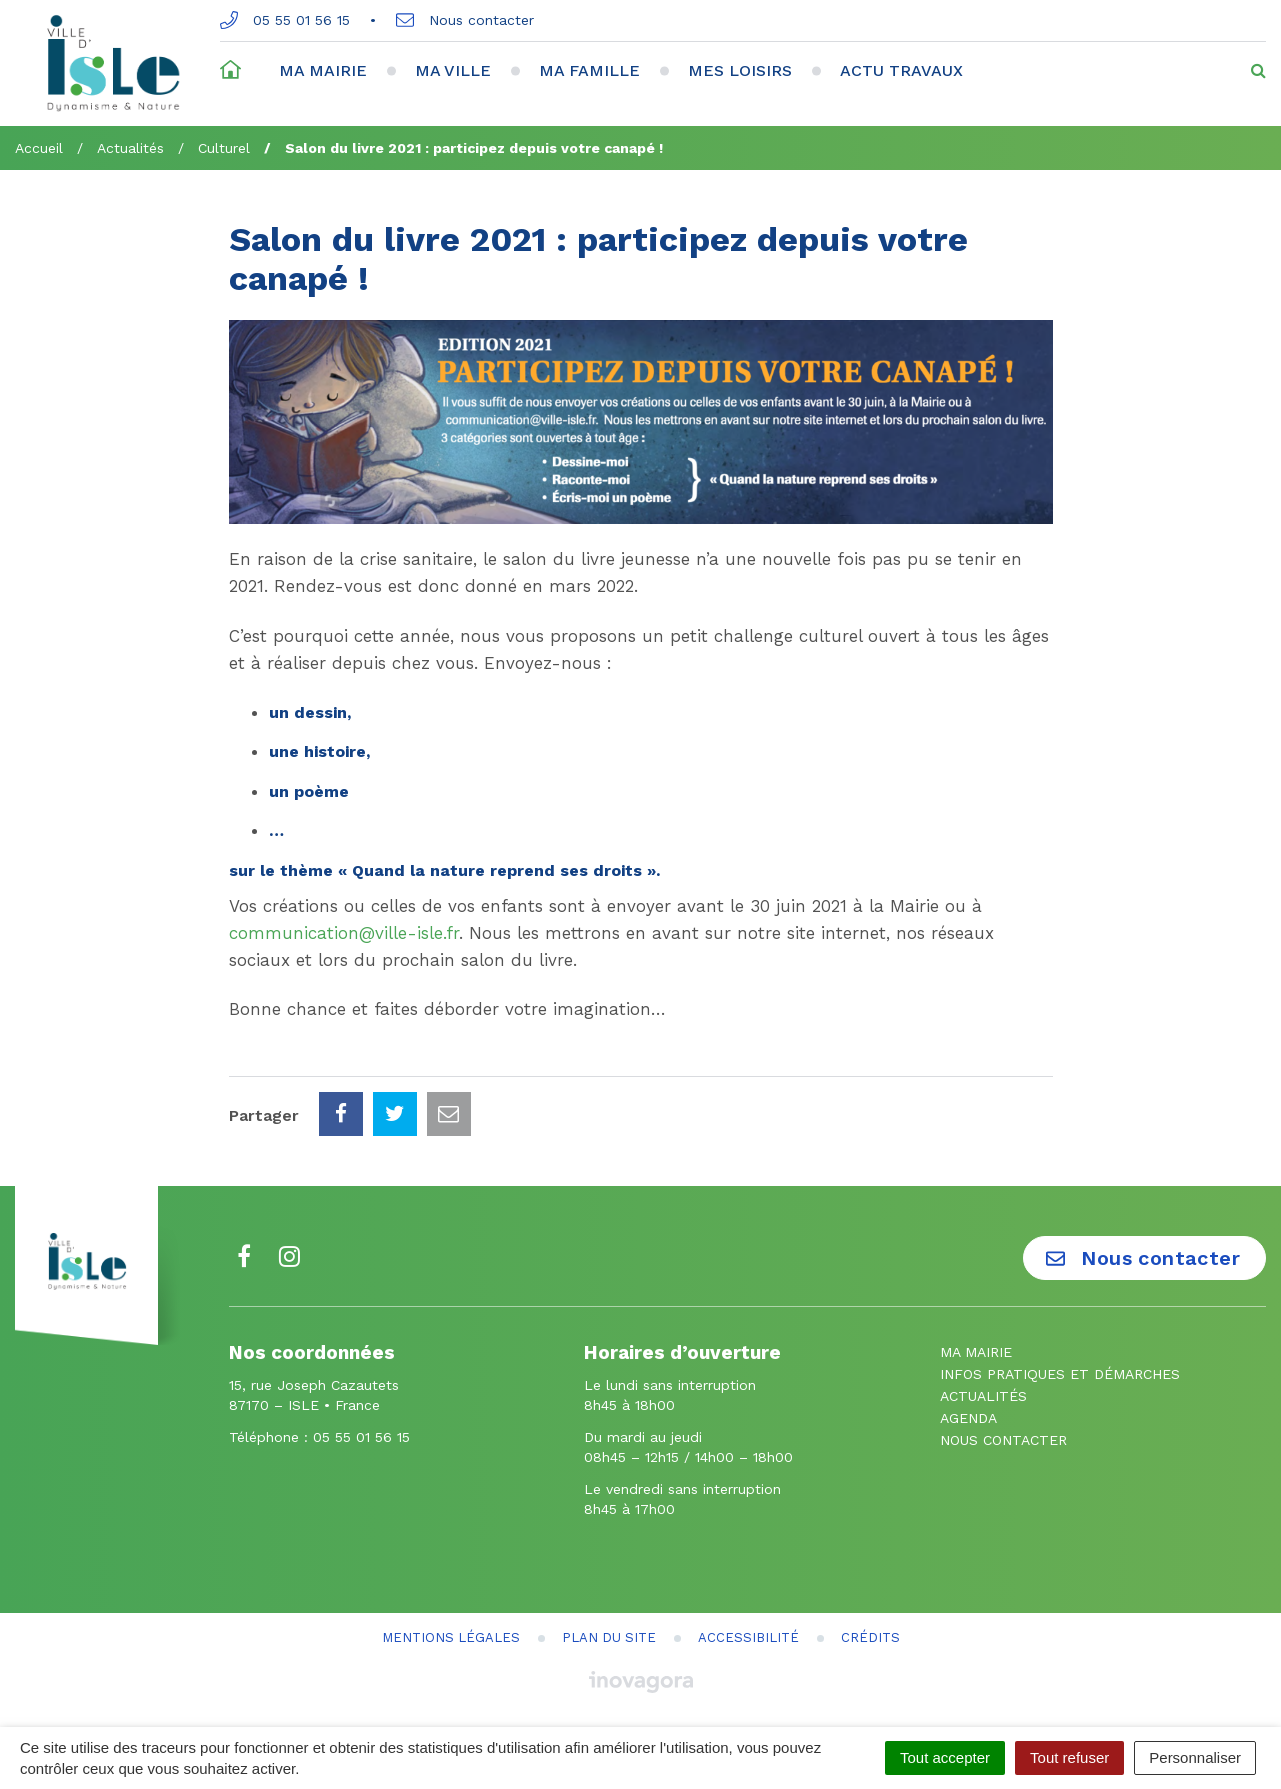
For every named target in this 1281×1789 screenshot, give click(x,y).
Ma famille (589, 70)
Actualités (983, 1396)
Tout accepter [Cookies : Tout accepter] (945, 1757)
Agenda (968, 1418)
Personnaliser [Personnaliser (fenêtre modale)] (1195, 1757)
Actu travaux (901, 70)
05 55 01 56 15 (285, 20)
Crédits (870, 1637)
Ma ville (453, 70)
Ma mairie (323, 70)
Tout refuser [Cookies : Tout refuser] (1069, 1757)
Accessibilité (748, 1637)
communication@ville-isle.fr (344, 933)
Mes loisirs (740, 70)
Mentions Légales (451, 1637)
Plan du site (609, 1637)
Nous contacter (465, 20)
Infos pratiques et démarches (1060, 1374)
